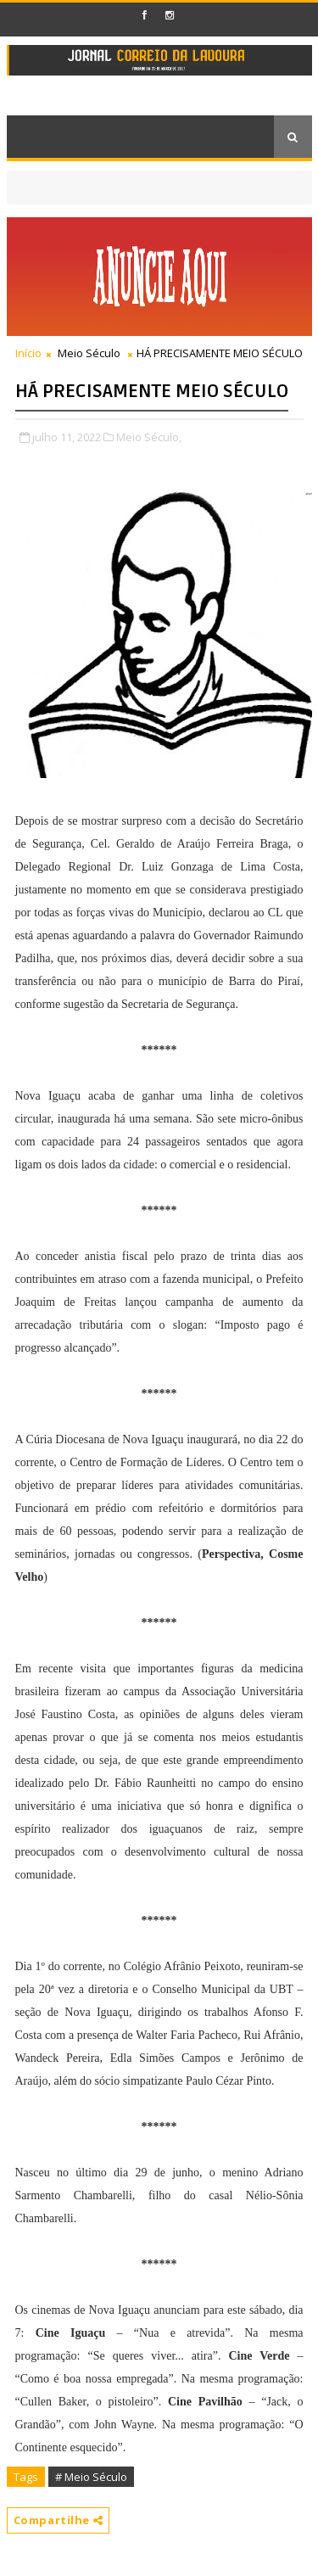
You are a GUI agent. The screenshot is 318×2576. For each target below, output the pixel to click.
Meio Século (89, 353)
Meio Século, (148, 437)
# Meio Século (91, 2476)
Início (28, 353)
